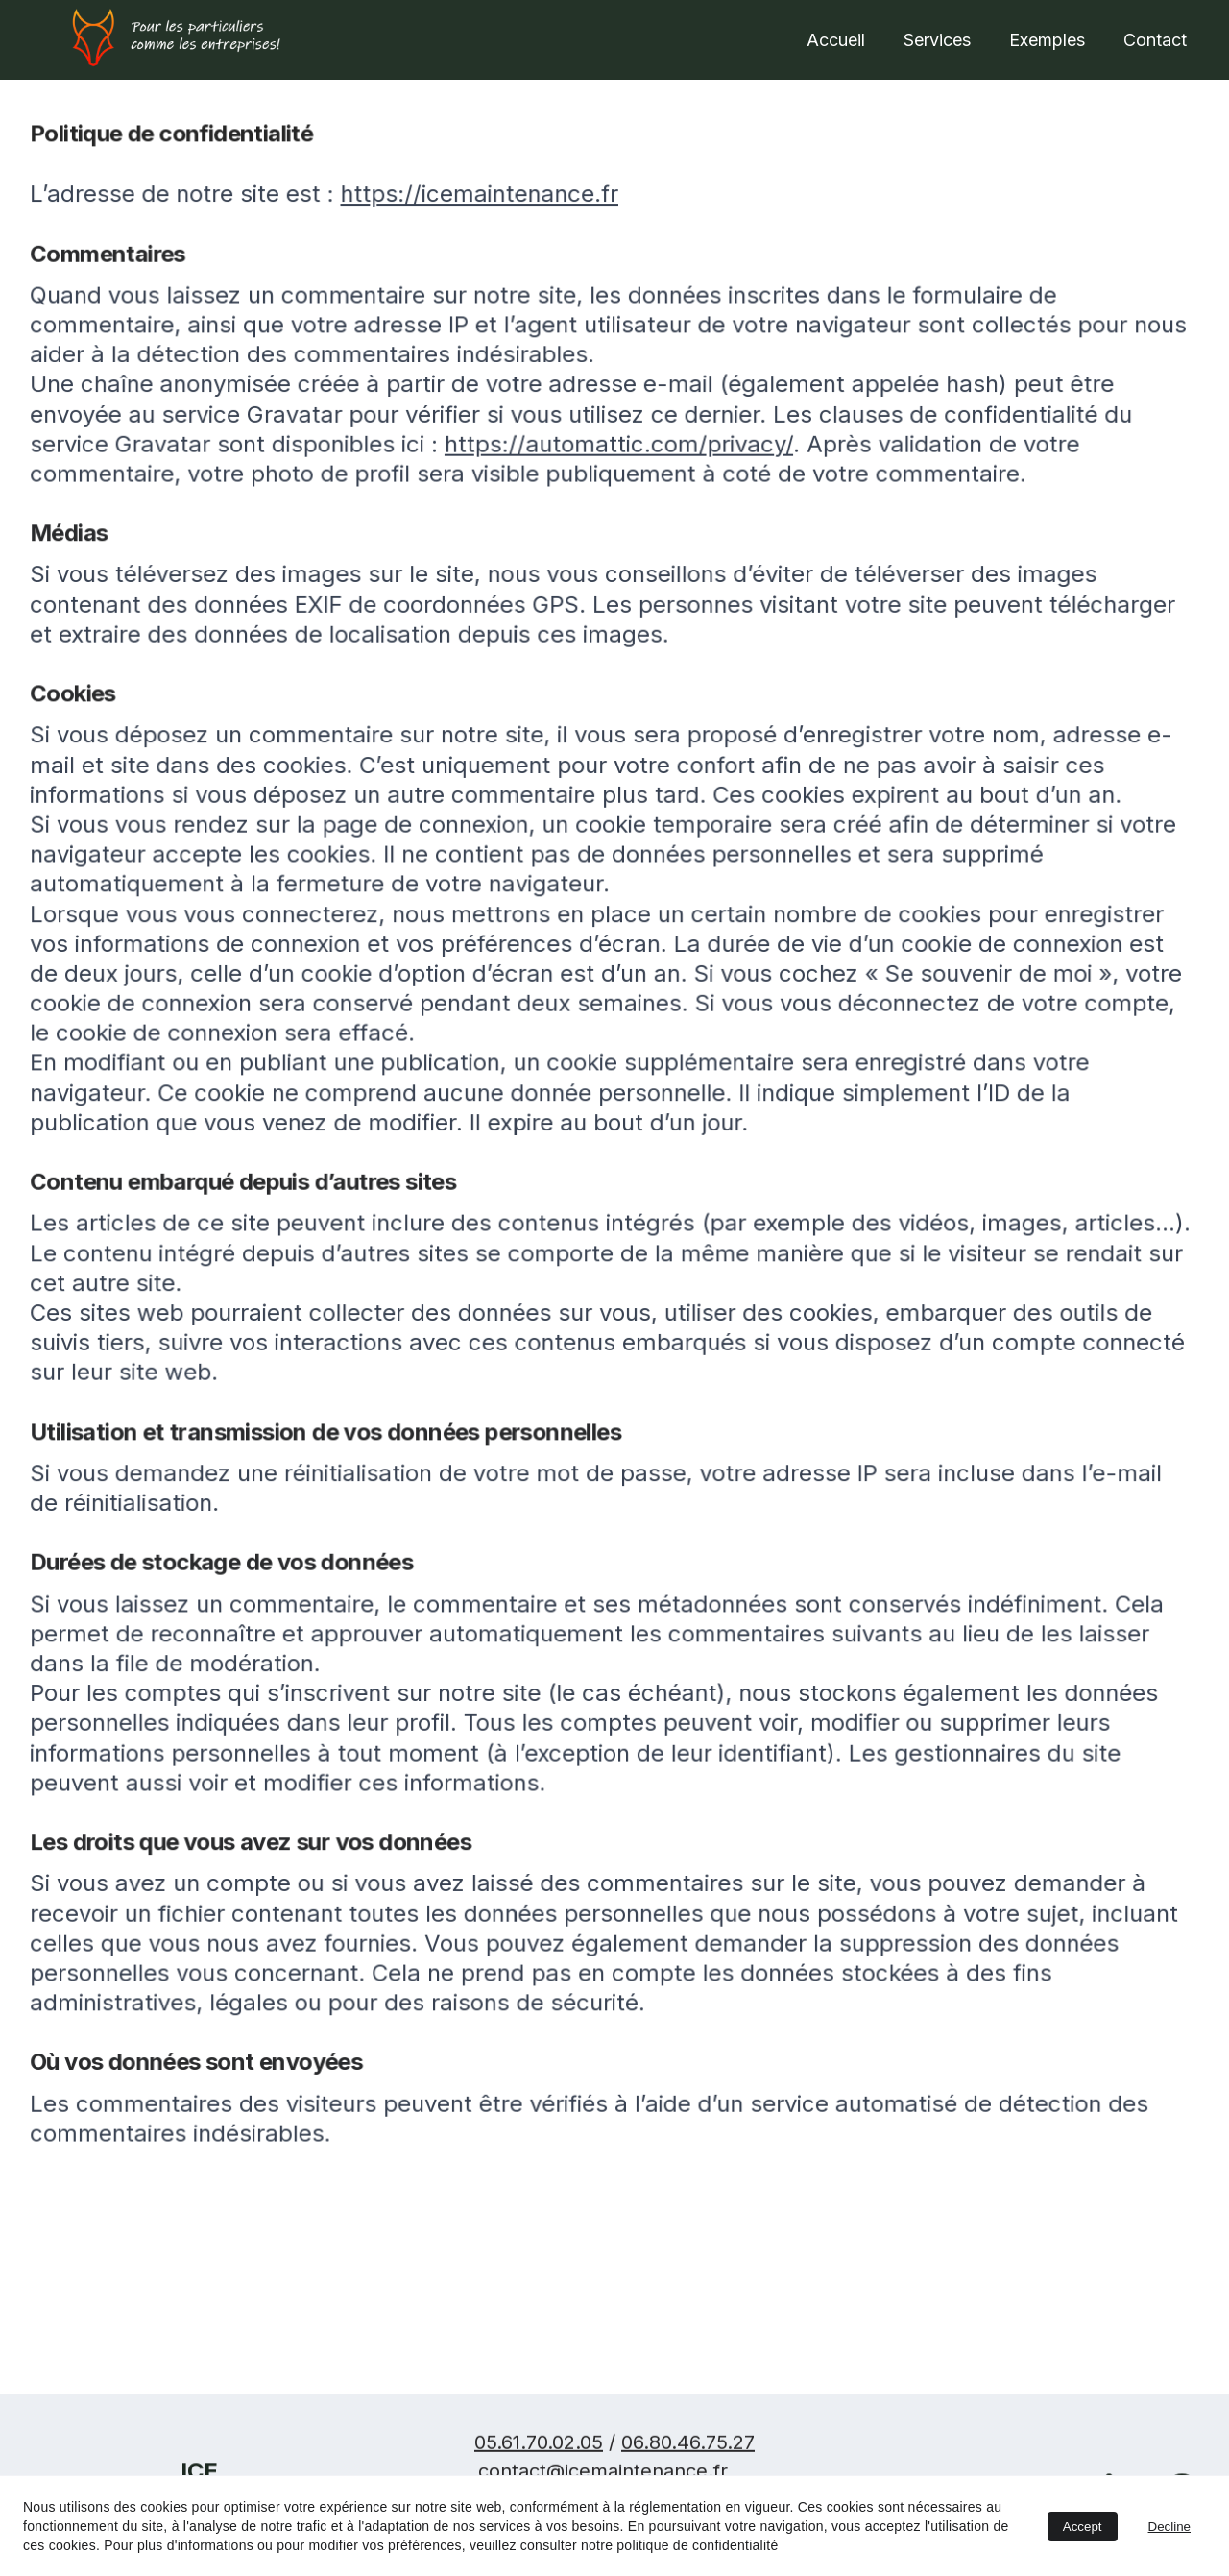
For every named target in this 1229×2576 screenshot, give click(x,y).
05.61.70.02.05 (538, 2447)
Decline (1169, 2526)
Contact (1155, 40)
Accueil (836, 40)
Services (937, 40)
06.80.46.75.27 (688, 2447)
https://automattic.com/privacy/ (619, 469)
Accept (1082, 2526)
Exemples (1047, 40)
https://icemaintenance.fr (484, 229)
